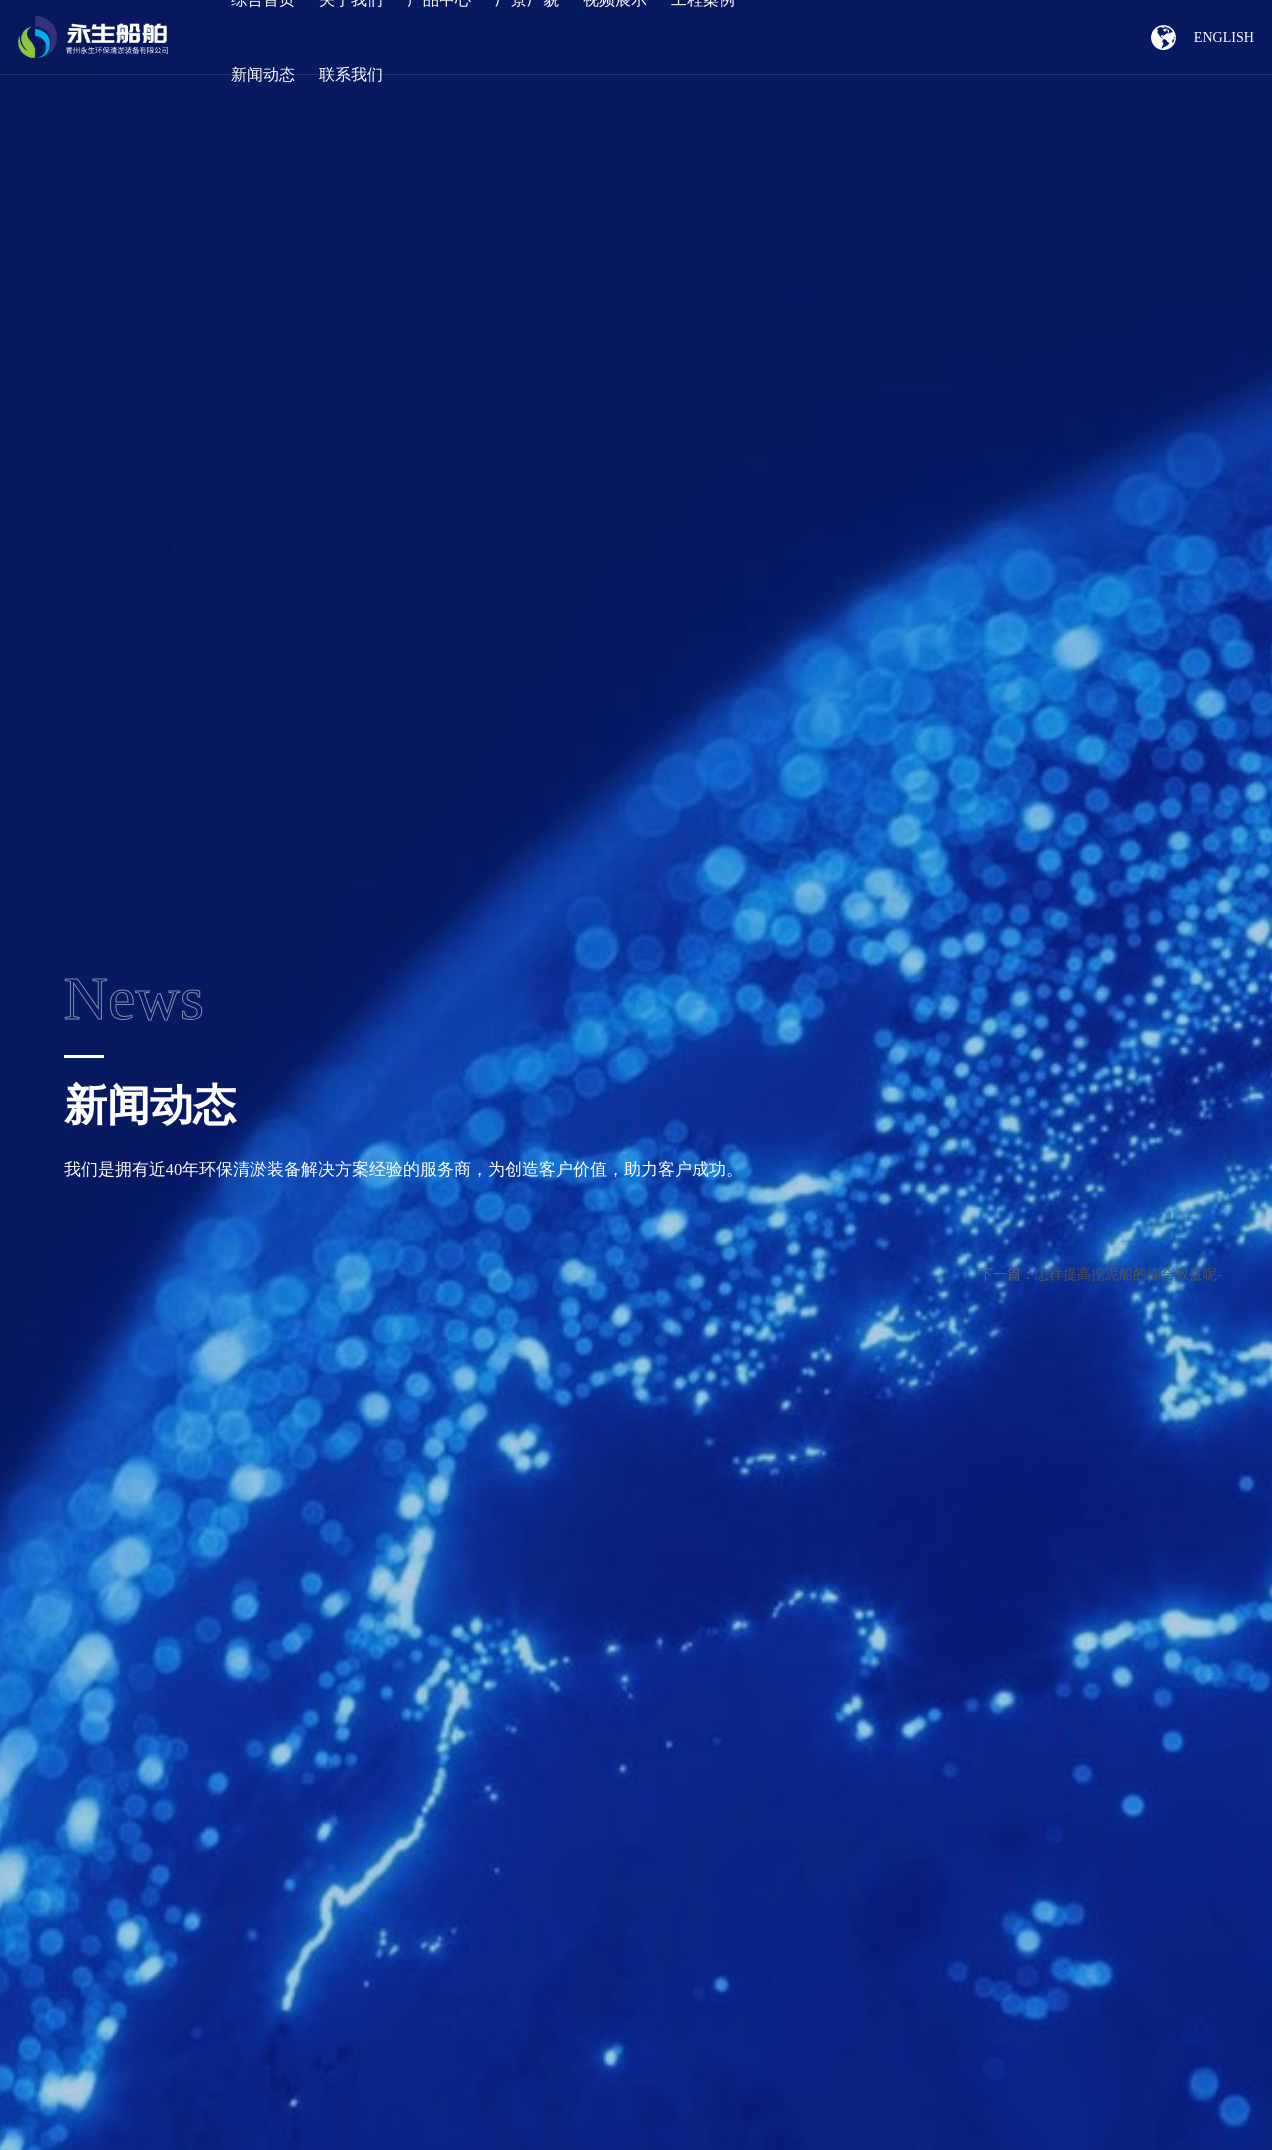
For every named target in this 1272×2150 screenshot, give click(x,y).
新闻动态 (263, 74)
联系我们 (351, 74)
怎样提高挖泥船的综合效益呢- (1128, 1274)
